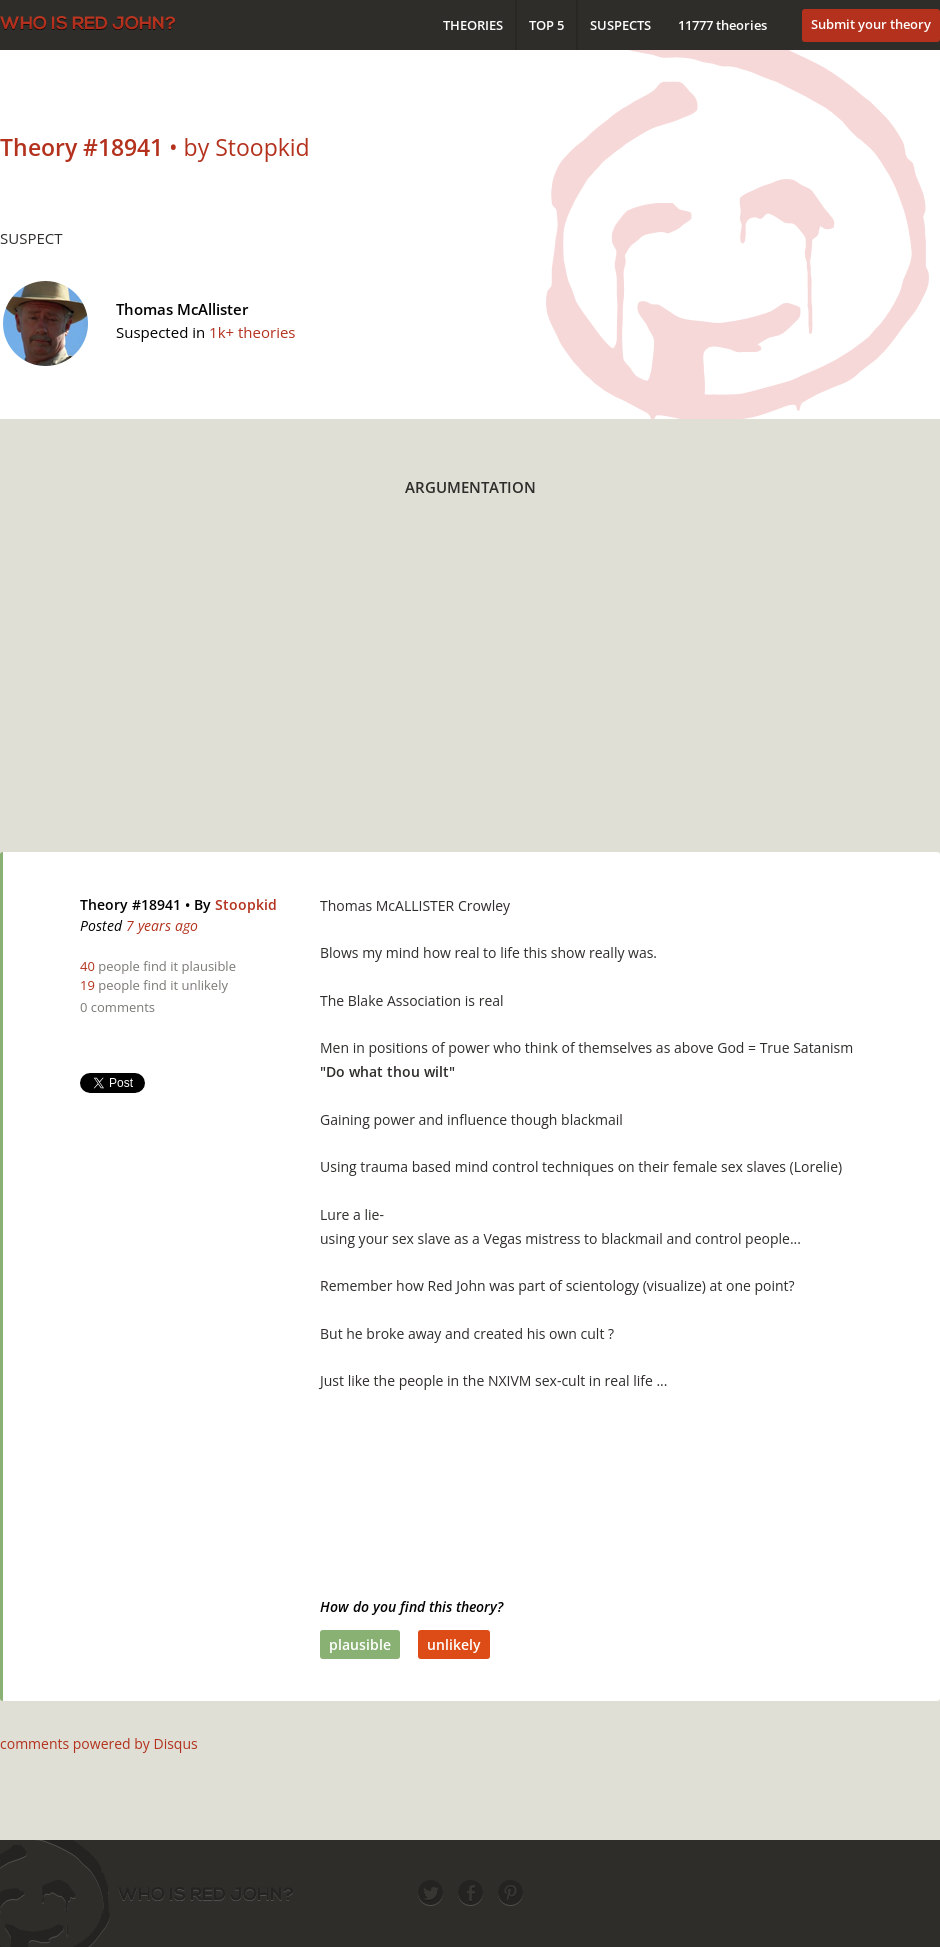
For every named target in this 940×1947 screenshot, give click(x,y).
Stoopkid (246, 904)
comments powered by (99, 1743)
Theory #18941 (130, 904)
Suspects (620, 25)
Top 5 (546, 25)
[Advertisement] (437, 687)
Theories (473, 25)
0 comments (117, 1007)
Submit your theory (871, 24)
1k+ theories (252, 332)
